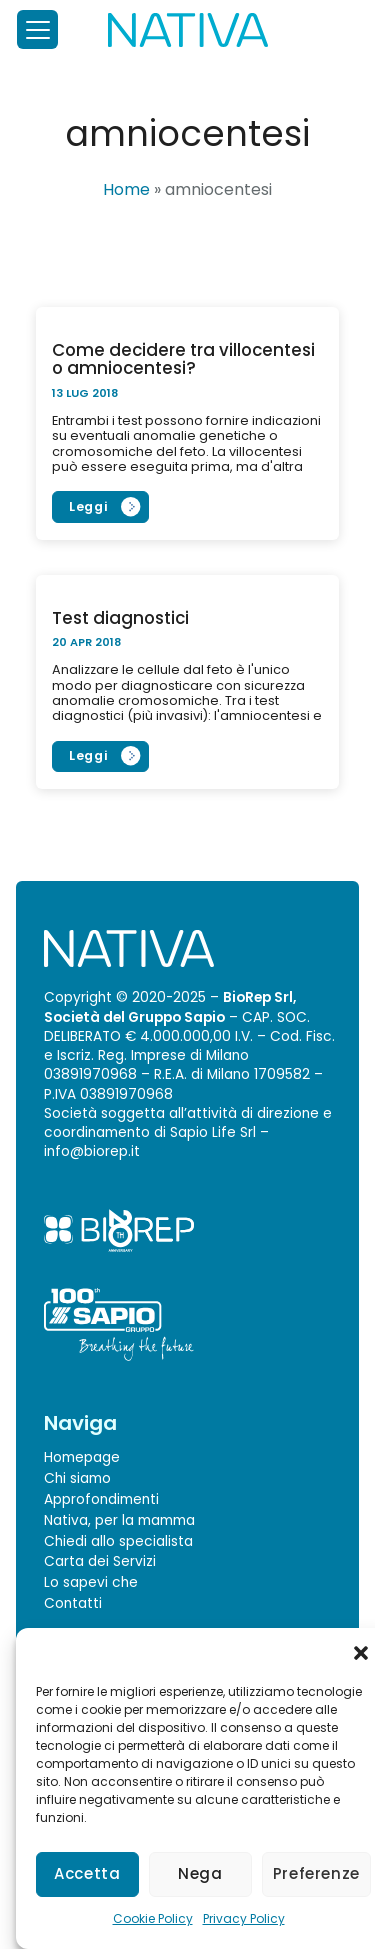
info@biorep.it (92, 1151)
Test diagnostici (120, 617)
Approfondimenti (101, 1499)
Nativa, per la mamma (119, 1520)
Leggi (88, 506)
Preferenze (316, 1873)
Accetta (87, 1873)
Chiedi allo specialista (118, 1541)
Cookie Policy (153, 1918)
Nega (200, 1873)
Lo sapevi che (91, 1582)
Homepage (82, 1457)
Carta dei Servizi (100, 1561)
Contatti (73, 1603)
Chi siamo (77, 1478)
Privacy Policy (244, 1918)
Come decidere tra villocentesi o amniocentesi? (183, 358)
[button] (361, 1653)
